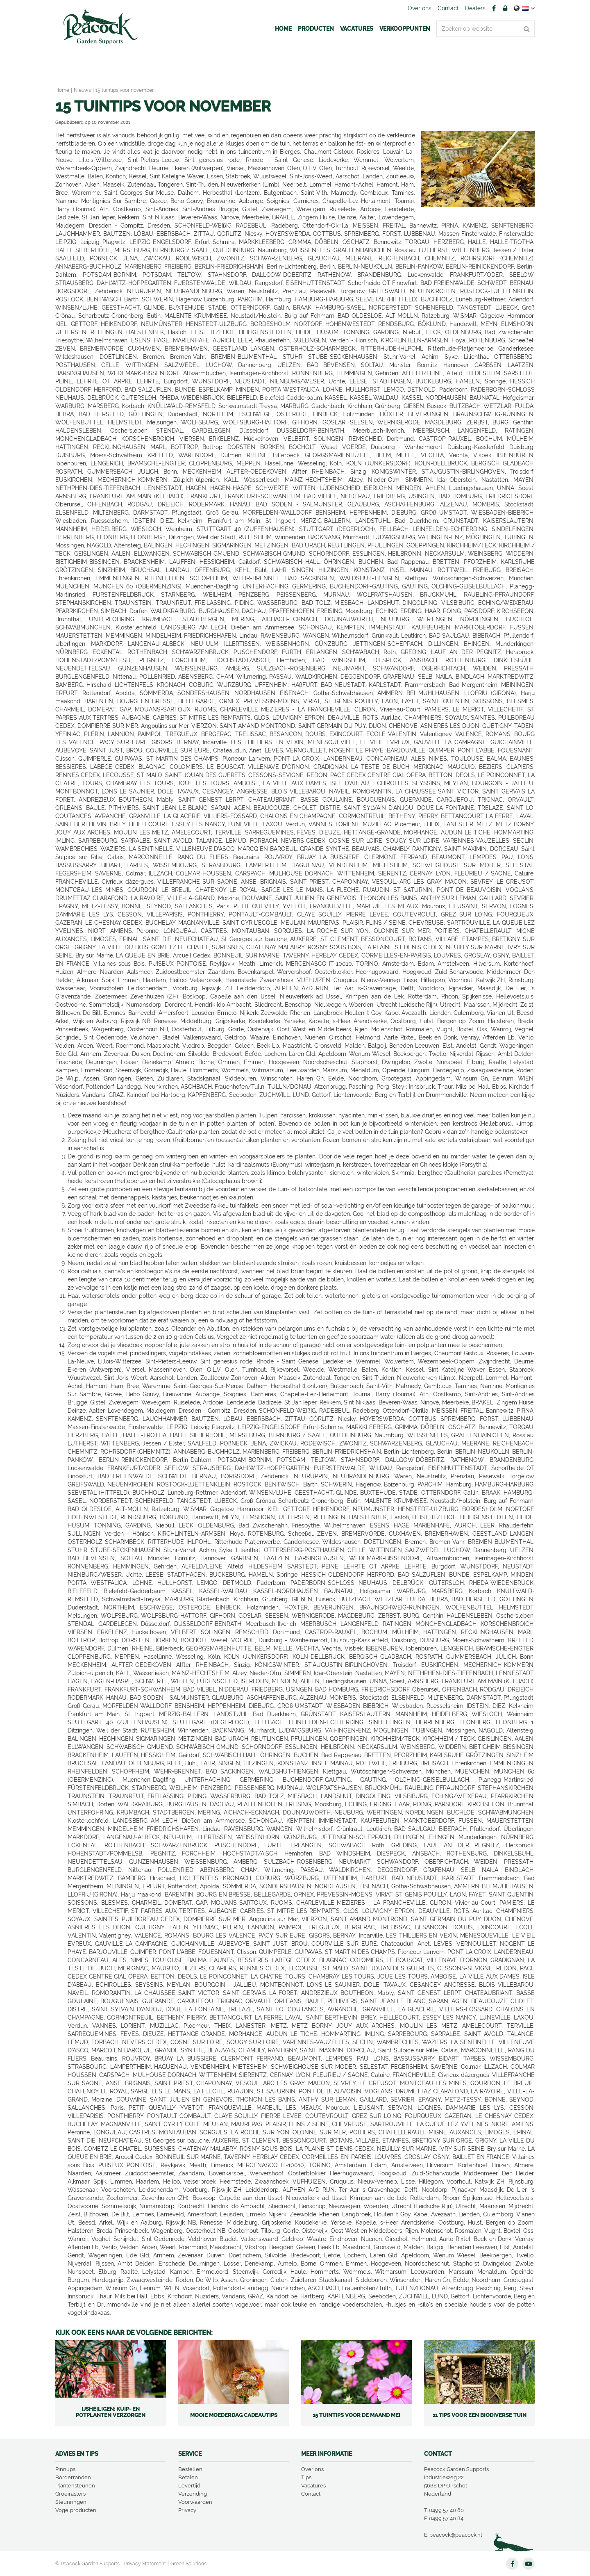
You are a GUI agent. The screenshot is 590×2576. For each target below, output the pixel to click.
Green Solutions (188, 2564)
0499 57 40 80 (446, 2510)
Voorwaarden (195, 2502)
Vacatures (313, 2486)
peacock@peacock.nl (455, 2535)
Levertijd (189, 2486)
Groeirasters (70, 2494)
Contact (310, 2494)
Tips (306, 2477)
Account (505, 8)
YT (528, 2564)
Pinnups (65, 2469)
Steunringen (70, 2502)
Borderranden (73, 2477)
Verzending (192, 2494)
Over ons (312, 2469)
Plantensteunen (75, 2486)
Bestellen (190, 2469)
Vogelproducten (75, 2510)
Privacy (187, 2510)
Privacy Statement (145, 2564)
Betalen (188, 2477)
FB (494, 8)
